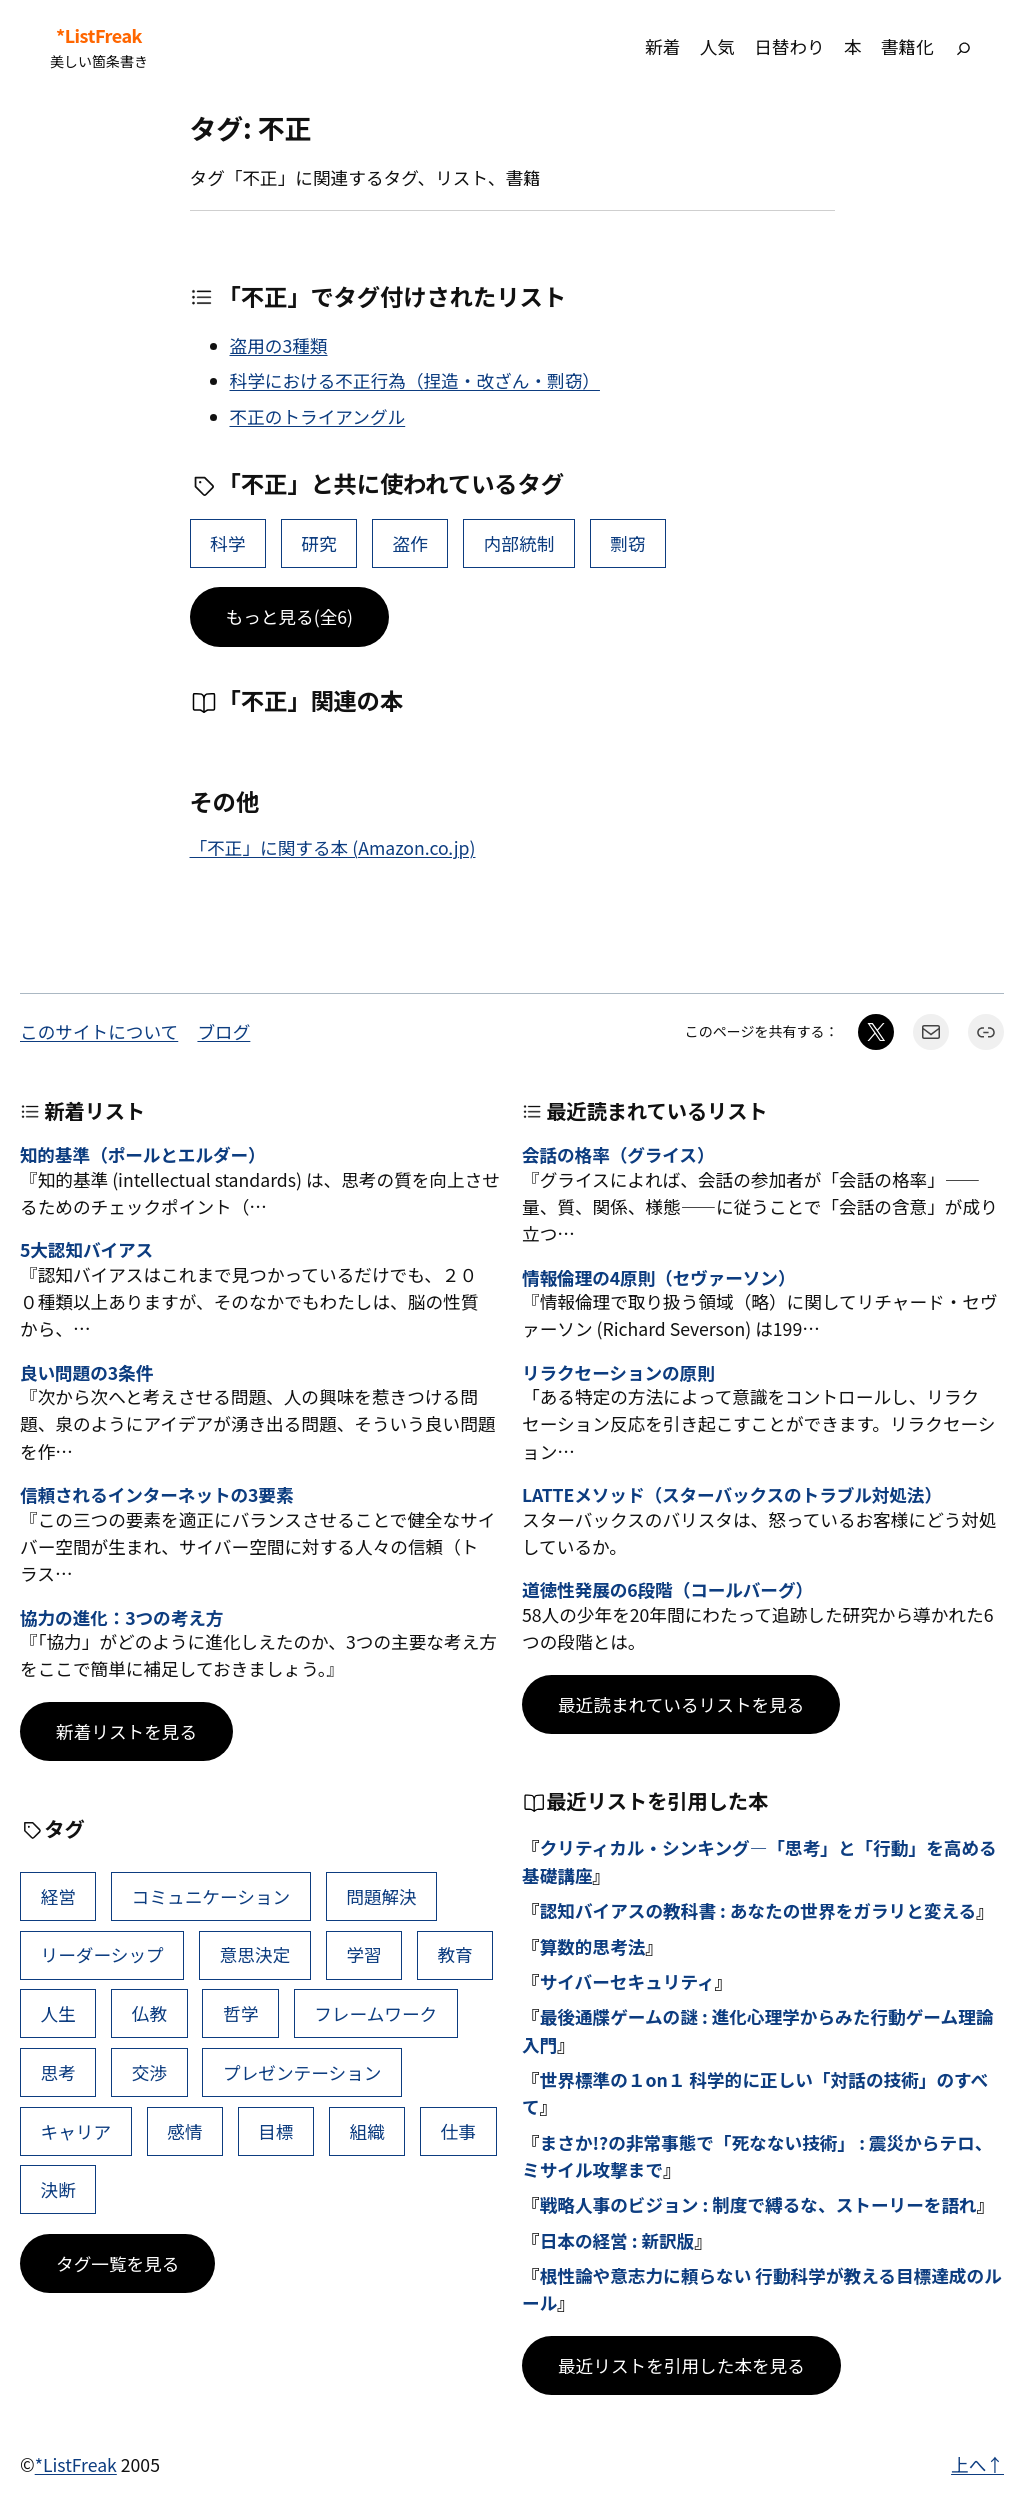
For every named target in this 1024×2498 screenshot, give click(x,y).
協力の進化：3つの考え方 (121, 1617)
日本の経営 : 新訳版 (617, 2240)
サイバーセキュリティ (627, 1981)
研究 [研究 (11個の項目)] (318, 543)
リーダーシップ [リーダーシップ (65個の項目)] (102, 1954)
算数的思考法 (593, 1946)
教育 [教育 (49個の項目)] (454, 1954)
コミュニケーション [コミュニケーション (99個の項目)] (211, 1896)
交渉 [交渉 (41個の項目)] (149, 2072)
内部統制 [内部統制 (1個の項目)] (519, 543)
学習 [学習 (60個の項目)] (363, 1954)
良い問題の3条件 (86, 1372)
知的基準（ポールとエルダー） (143, 1154)
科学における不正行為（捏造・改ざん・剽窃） (415, 380)
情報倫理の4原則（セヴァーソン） (658, 1277)
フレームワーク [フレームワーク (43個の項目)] (375, 2013)
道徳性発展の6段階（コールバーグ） (667, 1589)
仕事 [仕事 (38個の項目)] (458, 2131)
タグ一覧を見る (117, 2263)
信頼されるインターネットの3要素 (156, 1494)
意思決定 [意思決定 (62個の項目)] (255, 1954)
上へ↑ (977, 2464)
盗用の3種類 (279, 345)
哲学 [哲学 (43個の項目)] (240, 2013)
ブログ (223, 1031)
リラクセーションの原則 (618, 1372)
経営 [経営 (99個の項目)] (58, 1896)
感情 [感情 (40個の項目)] (184, 2131)
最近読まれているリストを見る (681, 1704)
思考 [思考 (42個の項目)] (58, 2072)
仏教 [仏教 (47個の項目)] (149, 2013)
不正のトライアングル (318, 416)
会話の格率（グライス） (618, 1154)
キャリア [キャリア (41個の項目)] (76, 2131)
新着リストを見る (126, 1731)
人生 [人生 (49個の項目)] (58, 2013)
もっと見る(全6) (290, 616)
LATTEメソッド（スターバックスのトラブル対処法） (732, 1494)
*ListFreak (99, 35)
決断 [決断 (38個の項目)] (58, 2189)
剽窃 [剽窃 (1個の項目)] (627, 543)
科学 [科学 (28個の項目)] (227, 543)
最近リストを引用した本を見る (681, 2365)
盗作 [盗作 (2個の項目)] (410, 543)
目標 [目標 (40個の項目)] (275, 2131)
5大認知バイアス (86, 1249)
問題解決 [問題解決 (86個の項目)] (381, 1896)
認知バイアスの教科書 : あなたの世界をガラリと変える (758, 1910)
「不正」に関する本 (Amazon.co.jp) (333, 847)
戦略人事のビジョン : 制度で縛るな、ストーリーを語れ (758, 2204)
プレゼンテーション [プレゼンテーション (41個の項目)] (302, 2072)
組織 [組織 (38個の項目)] (367, 2131)
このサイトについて (99, 1031)
